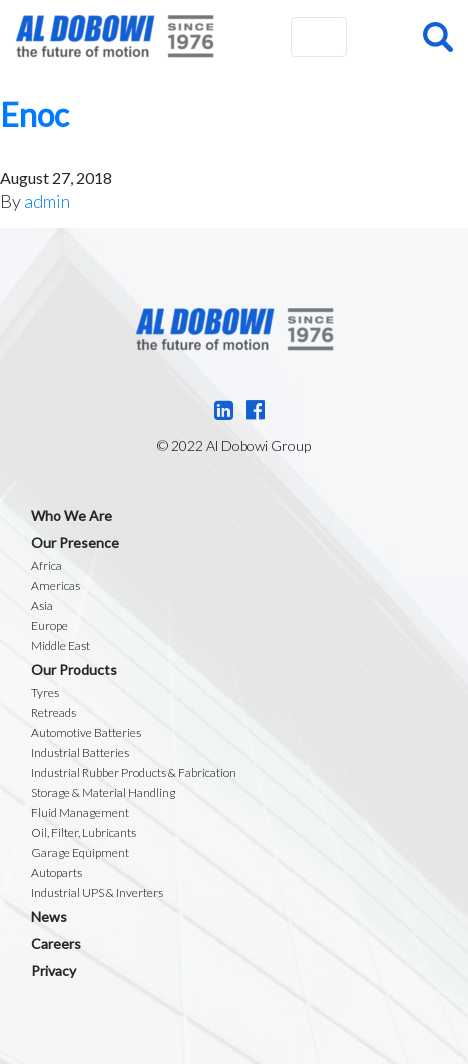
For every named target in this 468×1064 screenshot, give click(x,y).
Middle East (60, 645)
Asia (42, 605)
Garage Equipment (80, 852)
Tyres (45, 692)
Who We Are (71, 515)
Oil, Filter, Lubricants (83, 832)
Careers (56, 943)
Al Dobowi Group (114, 36)
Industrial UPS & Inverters (97, 892)
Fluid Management (80, 812)
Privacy (53, 970)
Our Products (74, 669)
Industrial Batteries (80, 752)
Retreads (53, 712)
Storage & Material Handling (103, 792)
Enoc (34, 114)
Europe (49, 625)
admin (47, 201)
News (49, 916)
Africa (46, 565)
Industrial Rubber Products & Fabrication (133, 772)
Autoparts (56, 872)
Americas (55, 585)
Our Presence (75, 542)
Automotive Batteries (86, 732)
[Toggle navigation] (319, 37)
